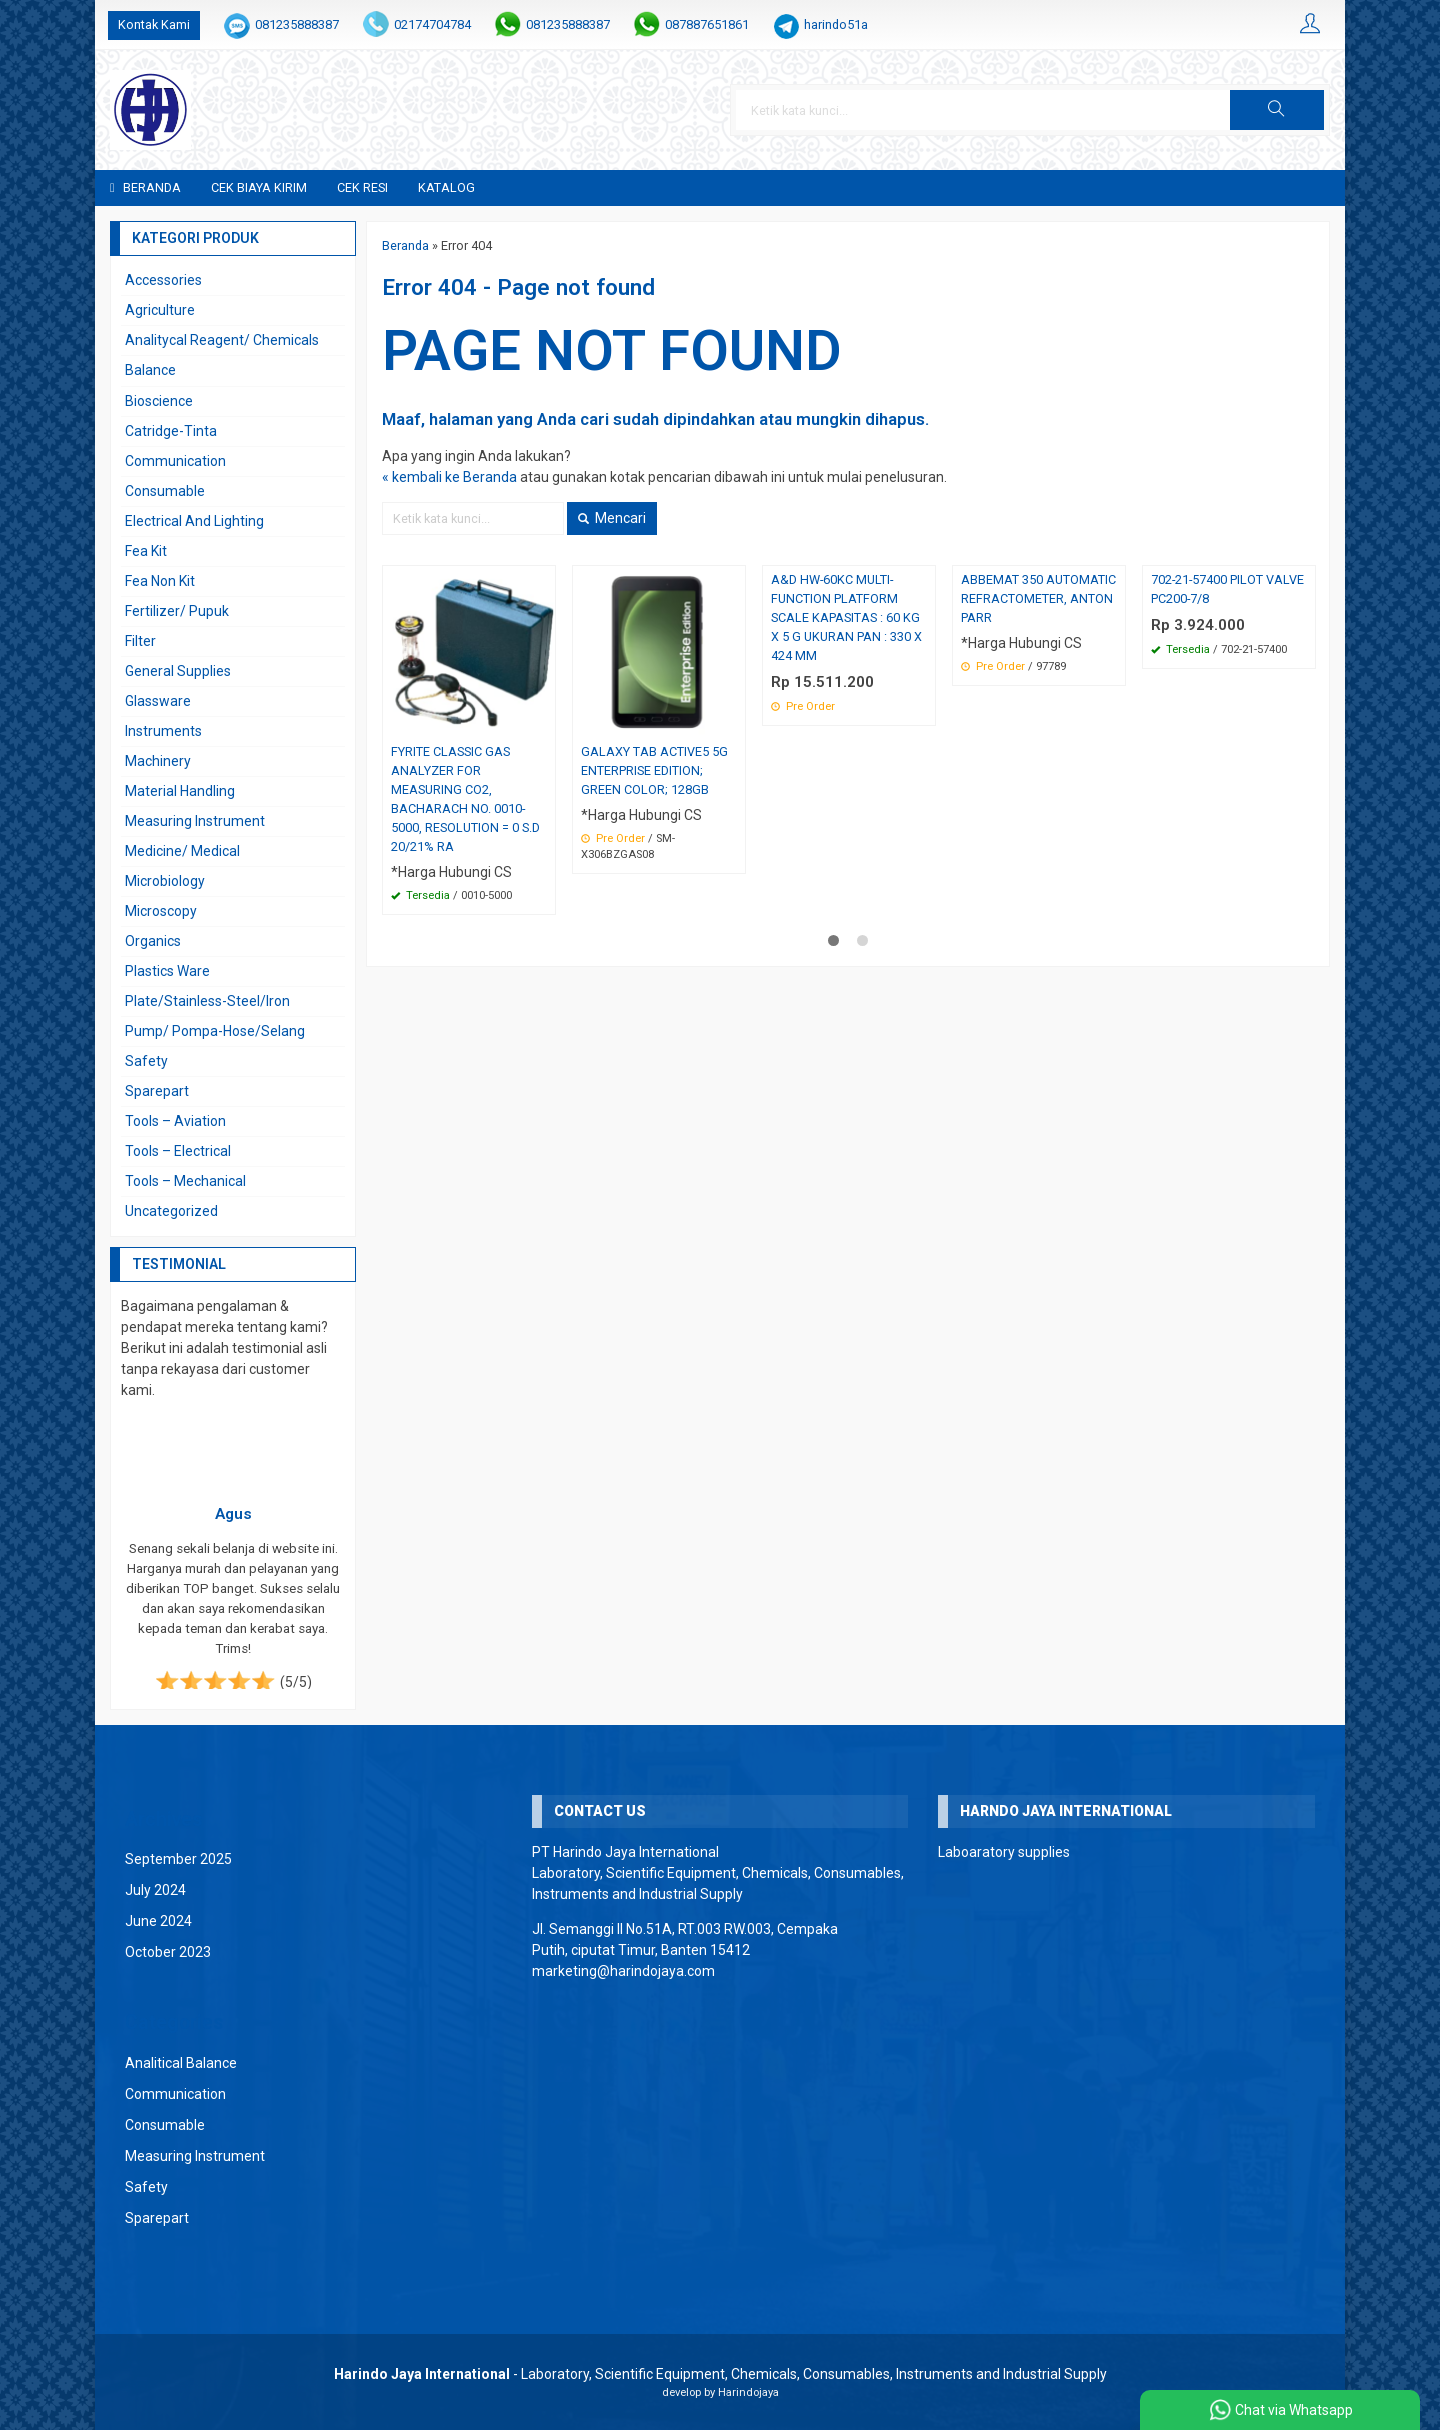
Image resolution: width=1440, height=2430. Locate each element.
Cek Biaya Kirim (259, 187)
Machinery (158, 761)
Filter (140, 641)
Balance (150, 370)
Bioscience (159, 401)
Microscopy (161, 911)
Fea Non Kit (160, 581)
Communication (175, 461)
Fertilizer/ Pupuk (177, 611)
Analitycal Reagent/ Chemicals (222, 340)
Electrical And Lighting (194, 521)
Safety (146, 1061)
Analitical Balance (181, 2063)
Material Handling (180, 791)
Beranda (145, 187)
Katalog (446, 187)
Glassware (158, 701)
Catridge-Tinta (171, 431)
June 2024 (158, 1921)
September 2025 (178, 1859)
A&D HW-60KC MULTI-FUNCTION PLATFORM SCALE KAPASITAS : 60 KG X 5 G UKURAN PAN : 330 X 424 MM (846, 617)
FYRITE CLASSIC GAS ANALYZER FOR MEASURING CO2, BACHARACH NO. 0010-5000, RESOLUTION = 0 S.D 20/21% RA (465, 798)
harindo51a (836, 24)
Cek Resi (362, 187)
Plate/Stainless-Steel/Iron (207, 1001)
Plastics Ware (167, 971)
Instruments (163, 731)
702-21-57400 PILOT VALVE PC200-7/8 (1227, 589)
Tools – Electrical (178, 1151)
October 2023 (168, 1952)
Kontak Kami (154, 24)
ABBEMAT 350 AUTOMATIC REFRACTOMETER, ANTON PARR (1038, 598)
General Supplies (178, 671)
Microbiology (165, 881)
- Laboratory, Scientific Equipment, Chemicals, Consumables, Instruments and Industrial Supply (720, 2374)
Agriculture (160, 310)
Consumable (165, 491)
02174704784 (432, 24)
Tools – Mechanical (185, 1181)
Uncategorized (171, 1211)
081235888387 (297, 24)
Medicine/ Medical (182, 851)
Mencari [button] (612, 518)
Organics (153, 941)
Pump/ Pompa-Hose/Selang (215, 1031)
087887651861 (707, 24)
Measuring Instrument (195, 821)
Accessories (163, 280)
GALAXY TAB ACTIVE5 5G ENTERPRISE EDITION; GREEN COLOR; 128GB (654, 770)
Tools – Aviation (175, 1121)
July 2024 (155, 1890)
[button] (1277, 110)
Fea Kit (146, 551)
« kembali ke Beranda (449, 477)
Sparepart (157, 1091)
